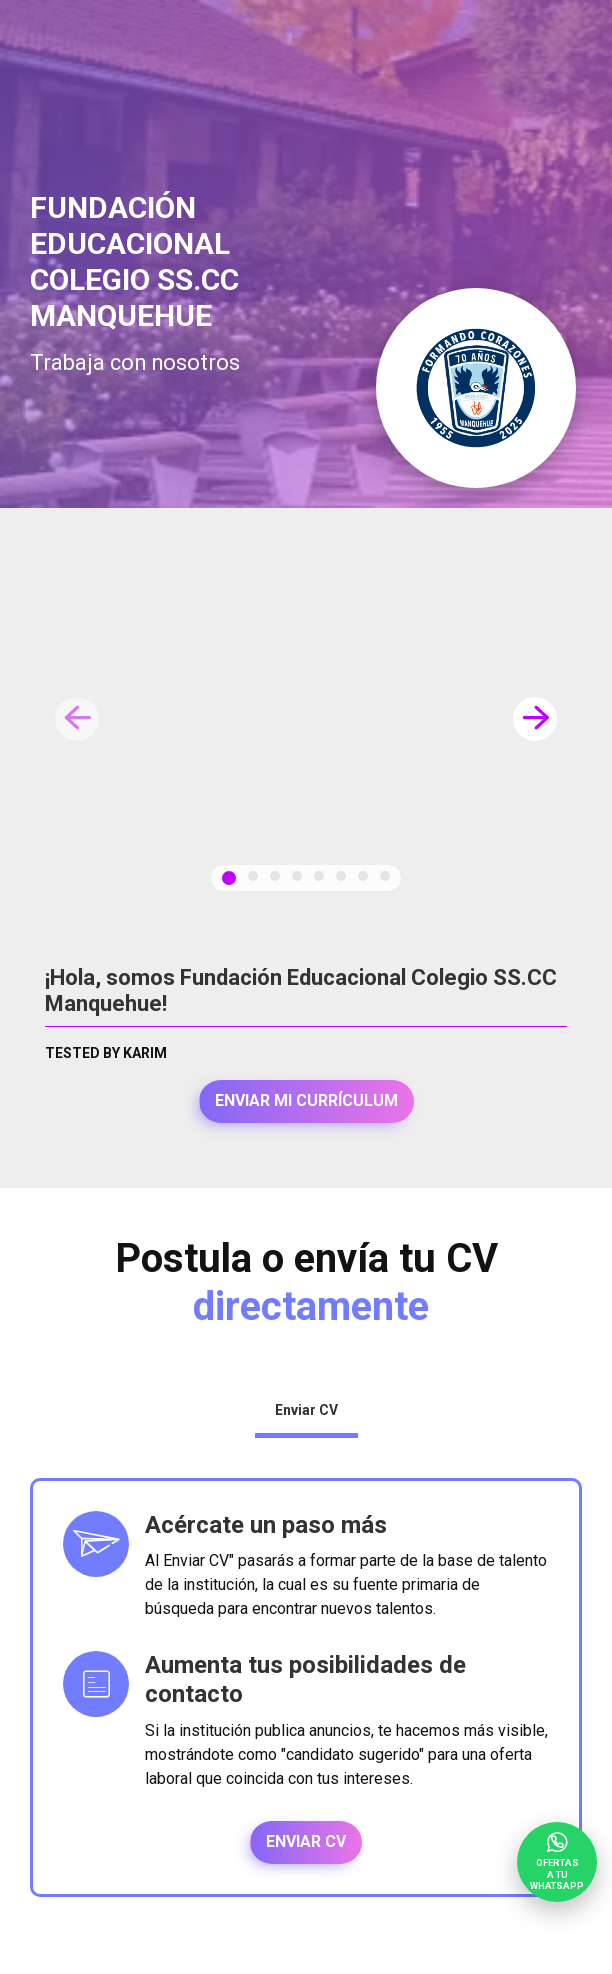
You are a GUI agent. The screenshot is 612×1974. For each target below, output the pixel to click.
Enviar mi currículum (306, 1100)
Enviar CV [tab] (306, 1410)
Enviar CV (306, 1841)
